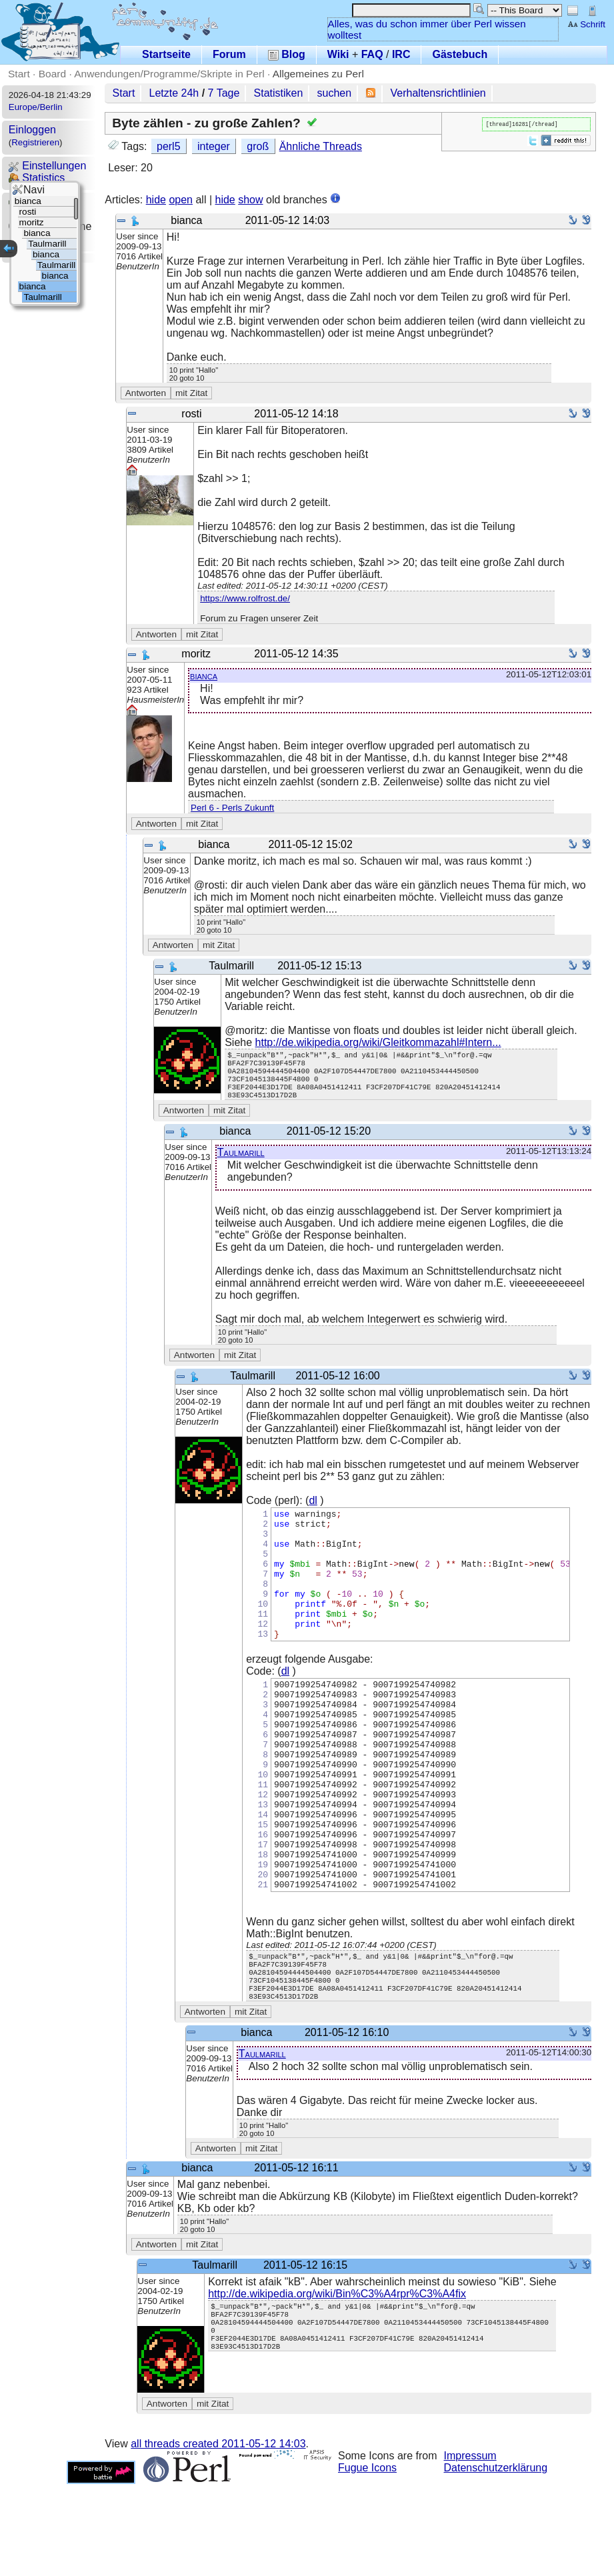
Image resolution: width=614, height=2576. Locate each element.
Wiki (338, 54)
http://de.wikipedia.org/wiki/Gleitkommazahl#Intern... (378, 1042)
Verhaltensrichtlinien (438, 93)
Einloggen (32, 129)
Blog (286, 54)
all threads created (218, 2535)
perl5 (169, 146)
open (181, 199)
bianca (203, 675)
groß (258, 146)
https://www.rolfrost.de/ (245, 598)
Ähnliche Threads (320, 146)
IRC (401, 54)
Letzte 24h (174, 93)
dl (313, 1512)
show (250, 199)
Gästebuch (459, 54)
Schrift (586, 24)
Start (19, 73)
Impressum (470, 2547)
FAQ (372, 54)
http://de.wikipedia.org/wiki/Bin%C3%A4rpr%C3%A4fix (337, 2385)
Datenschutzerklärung (496, 2559)
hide (156, 199)
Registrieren (35, 142)
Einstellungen (48, 165)
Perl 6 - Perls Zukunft (232, 808)
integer (213, 146)
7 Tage (224, 93)
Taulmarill (241, 1164)
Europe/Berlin (36, 107)
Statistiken (278, 93)
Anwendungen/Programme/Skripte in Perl (169, 73)
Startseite (166, 54)
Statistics (37, 177)
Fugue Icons (367, 2559)
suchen (334, 93)
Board (52, 73)
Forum (229, 54)
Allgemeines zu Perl (318, 73)
